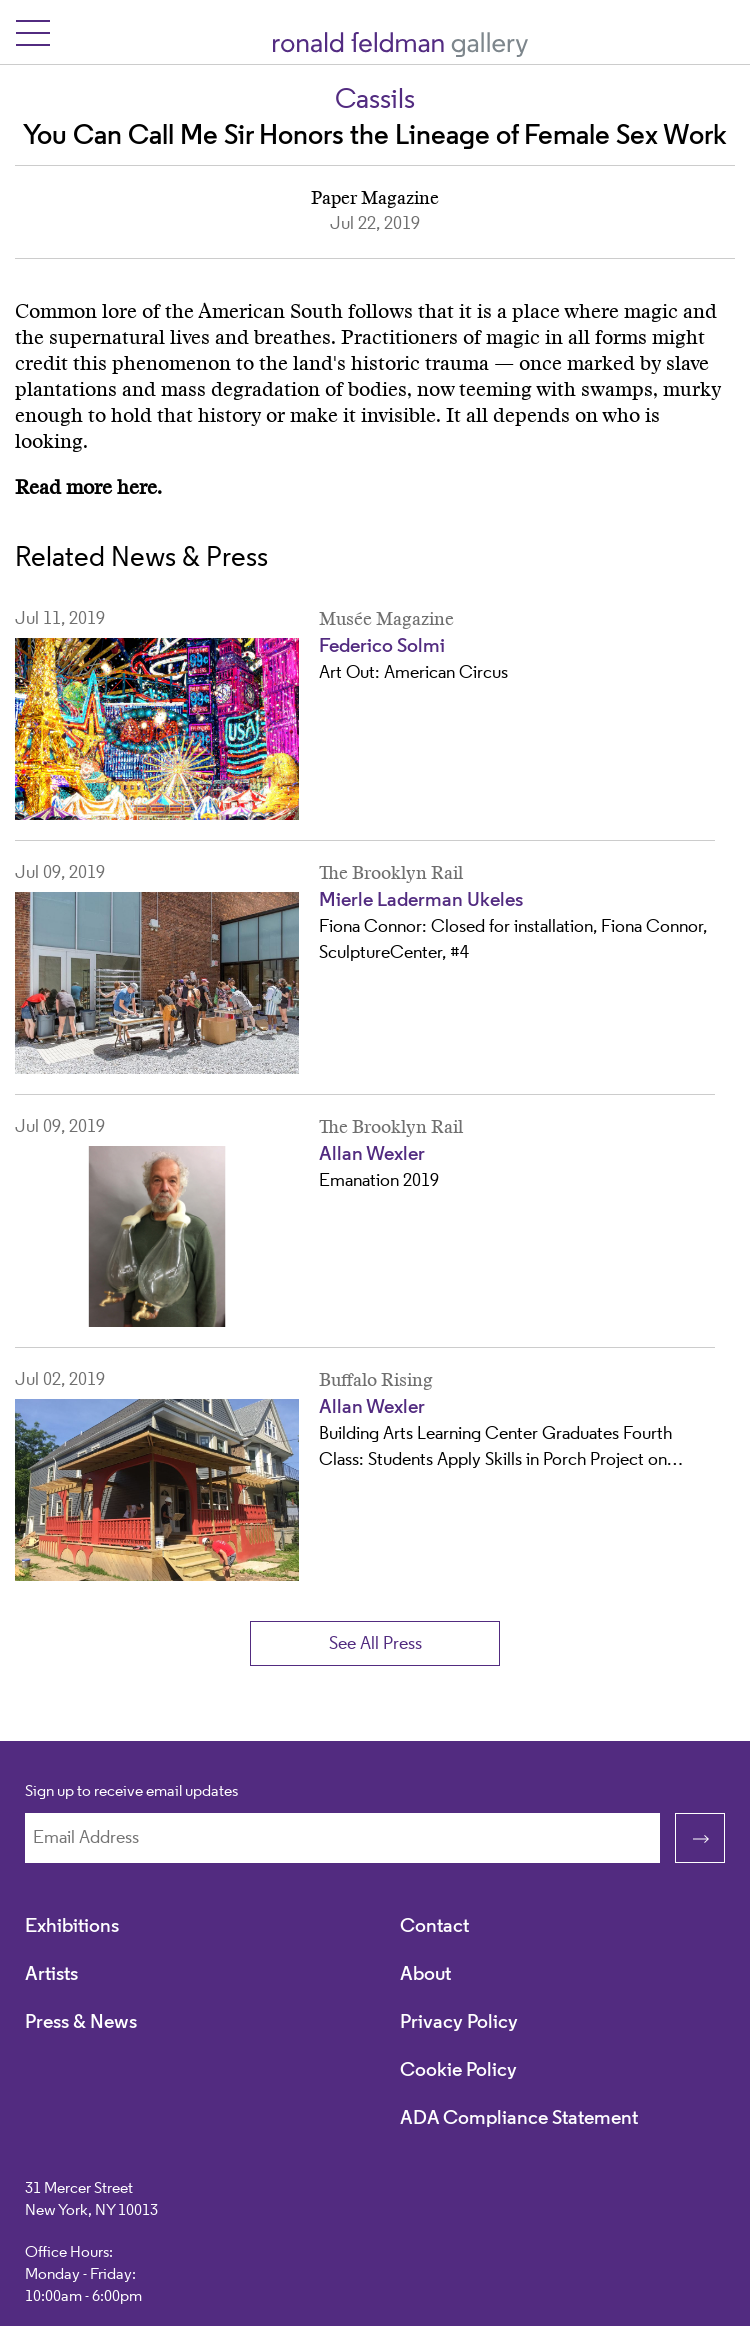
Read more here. (88, 488)
